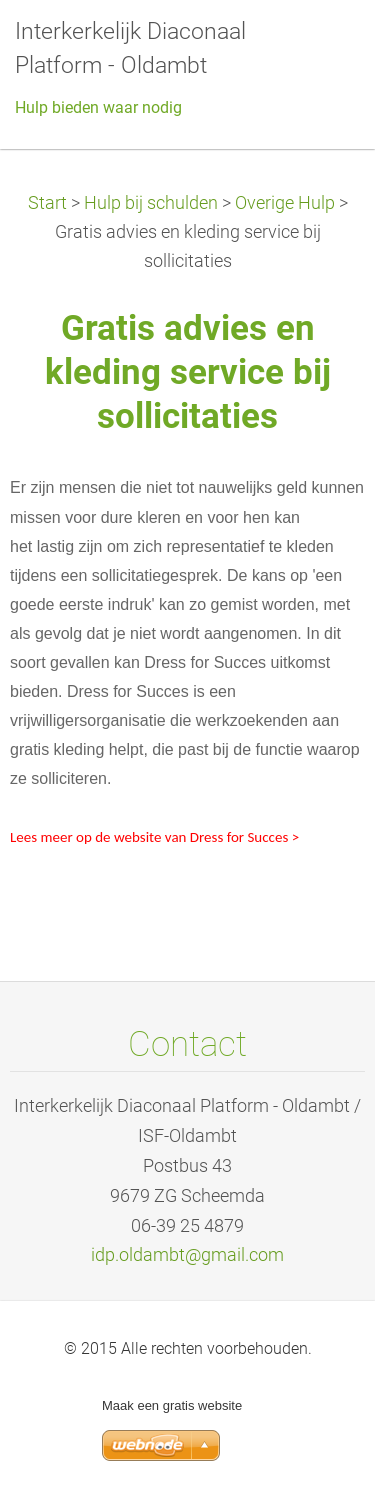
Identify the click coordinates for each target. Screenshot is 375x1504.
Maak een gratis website (172, 1405)
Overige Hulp (285, 203)
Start (47, 203)
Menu (320, 45)
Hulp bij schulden (151, 203)
